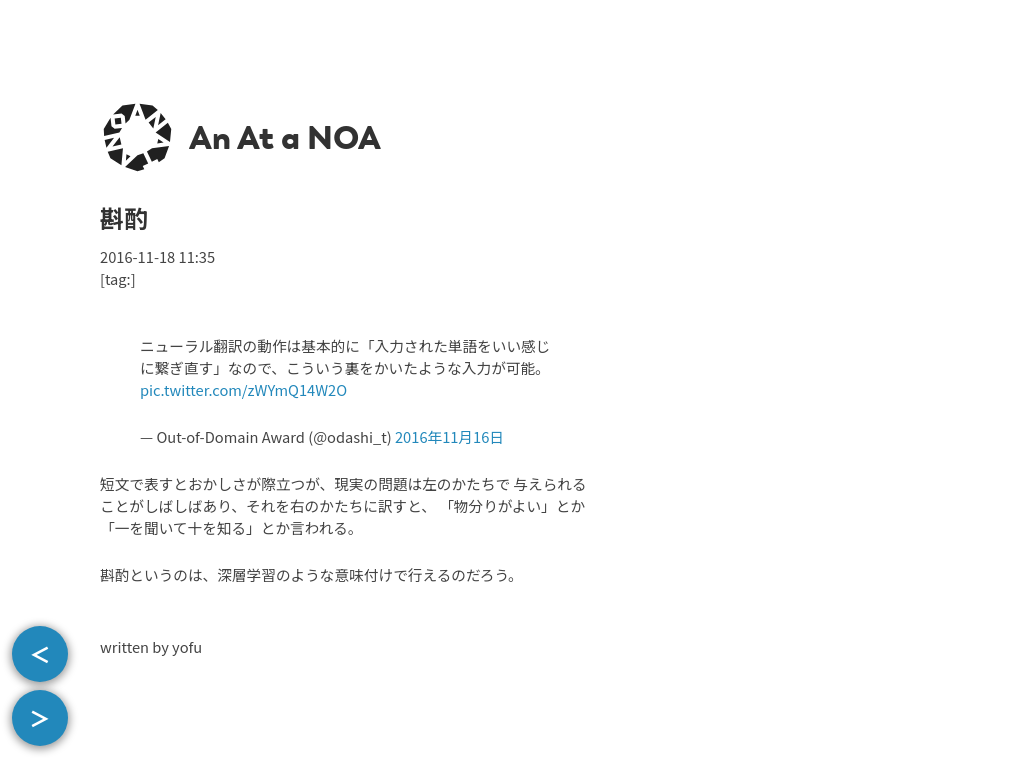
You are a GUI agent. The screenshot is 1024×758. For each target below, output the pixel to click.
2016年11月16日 (449, 436)
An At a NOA (285, 138)
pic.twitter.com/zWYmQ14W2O (243, 389)
